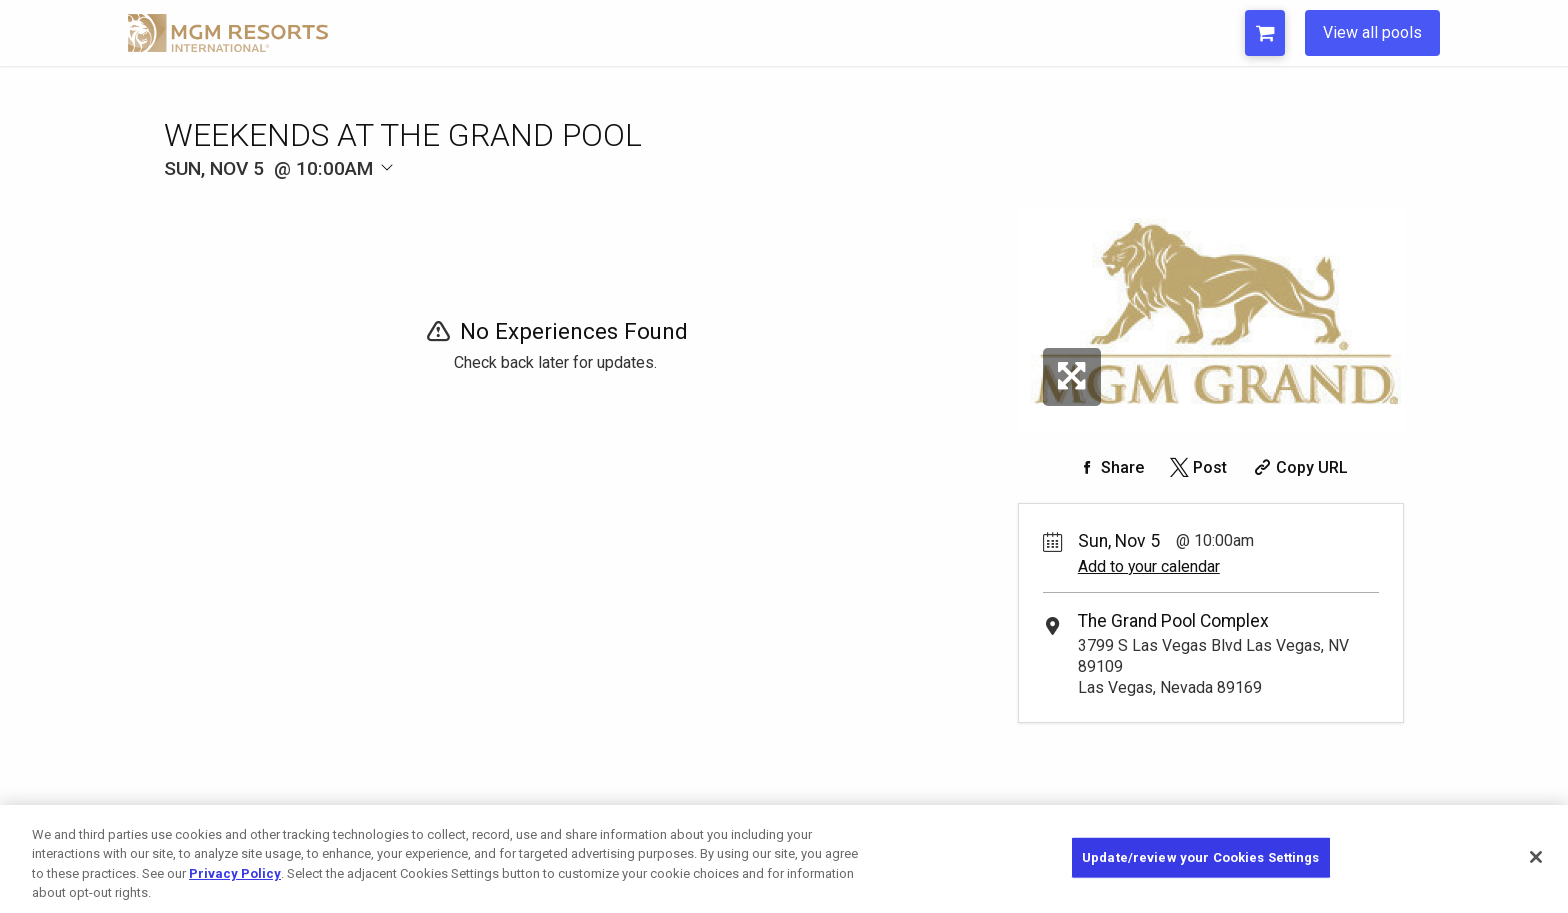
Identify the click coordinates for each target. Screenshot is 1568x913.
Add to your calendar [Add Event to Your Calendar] (1149, 566)
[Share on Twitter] (1196, 467)
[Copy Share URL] (1298, 467)
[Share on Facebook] (1109, 467)
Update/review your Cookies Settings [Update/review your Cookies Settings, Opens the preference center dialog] (1201, 857)
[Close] (1536, 857)
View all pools (1372, 32)
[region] (784, 859)
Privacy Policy (235, 873)
